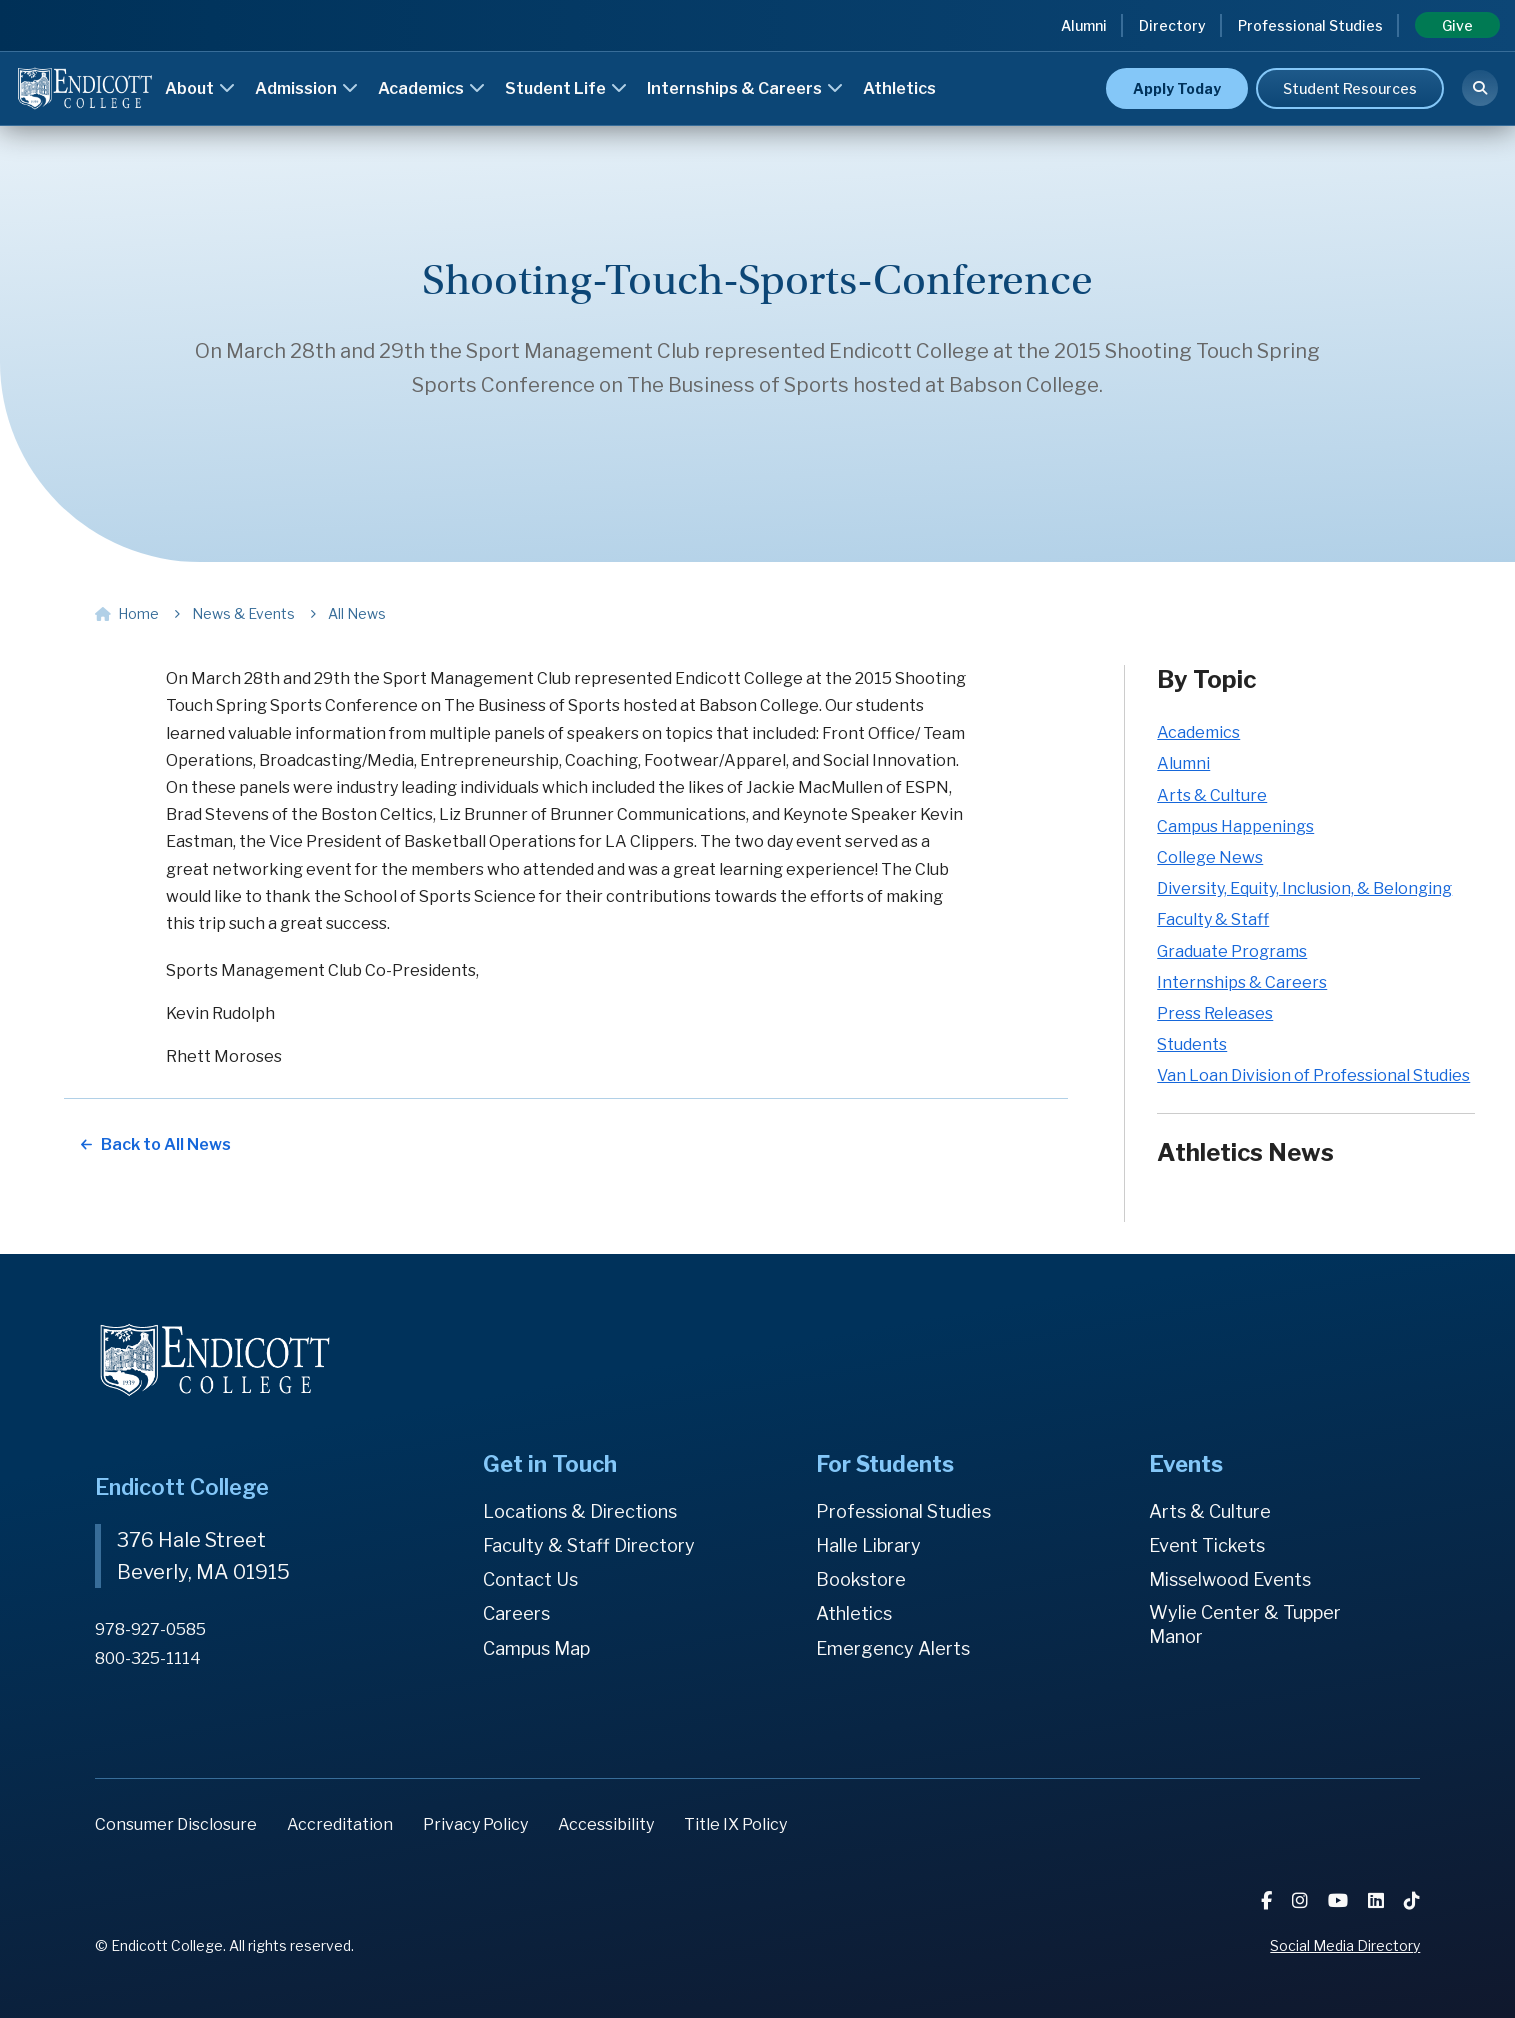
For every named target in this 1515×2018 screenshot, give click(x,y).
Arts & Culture (1210, 1511)
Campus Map (536, 1648)
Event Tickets (1207, 1545)
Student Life (566, 88)
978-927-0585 (150, 1629)
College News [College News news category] (1210, 857)
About (200, 88)
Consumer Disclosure (176, 1824)
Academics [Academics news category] (1198, 732)
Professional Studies (1310, 25)
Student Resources (1350, 88)
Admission (306, 88)
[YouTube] (1340, 1900)
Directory (1172, 25)
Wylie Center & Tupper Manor (1245, 1624)
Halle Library (868, 1545)
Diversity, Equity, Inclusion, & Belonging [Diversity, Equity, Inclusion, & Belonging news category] (1304, 888)
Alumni (1084, 25)
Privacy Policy (475, 1824)
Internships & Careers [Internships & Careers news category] (1242, 982)
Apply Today (1177, 88)
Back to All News (166, 1144)
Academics (431, 88)
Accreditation (340, 1824)
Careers (516, 1613)
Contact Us (530, 1579)
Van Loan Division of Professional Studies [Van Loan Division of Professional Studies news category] (1313, 1075)
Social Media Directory (1345, 1945)
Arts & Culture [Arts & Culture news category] (1212, 795)
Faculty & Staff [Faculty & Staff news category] (1213, 919)
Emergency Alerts (893, 1648)
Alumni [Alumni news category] (1183, 763)
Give (1457, 25)
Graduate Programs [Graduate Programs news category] (1232, 951)
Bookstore (861, 1579)
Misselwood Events (1230, 1579)
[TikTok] (1412, 1900)
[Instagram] (1302, 1900)
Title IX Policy (735, 1824)
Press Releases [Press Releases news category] (1215, 1013)
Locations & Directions (580, 1511)
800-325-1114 (148, 1658)
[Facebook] (1268, 1900)
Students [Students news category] (1192, 1044)
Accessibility (606, 1824)
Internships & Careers (745, 88)
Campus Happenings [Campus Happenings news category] (1235, 826)
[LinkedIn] (1378, 1900)
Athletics (899, 88)
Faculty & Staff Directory (589, 1545)
